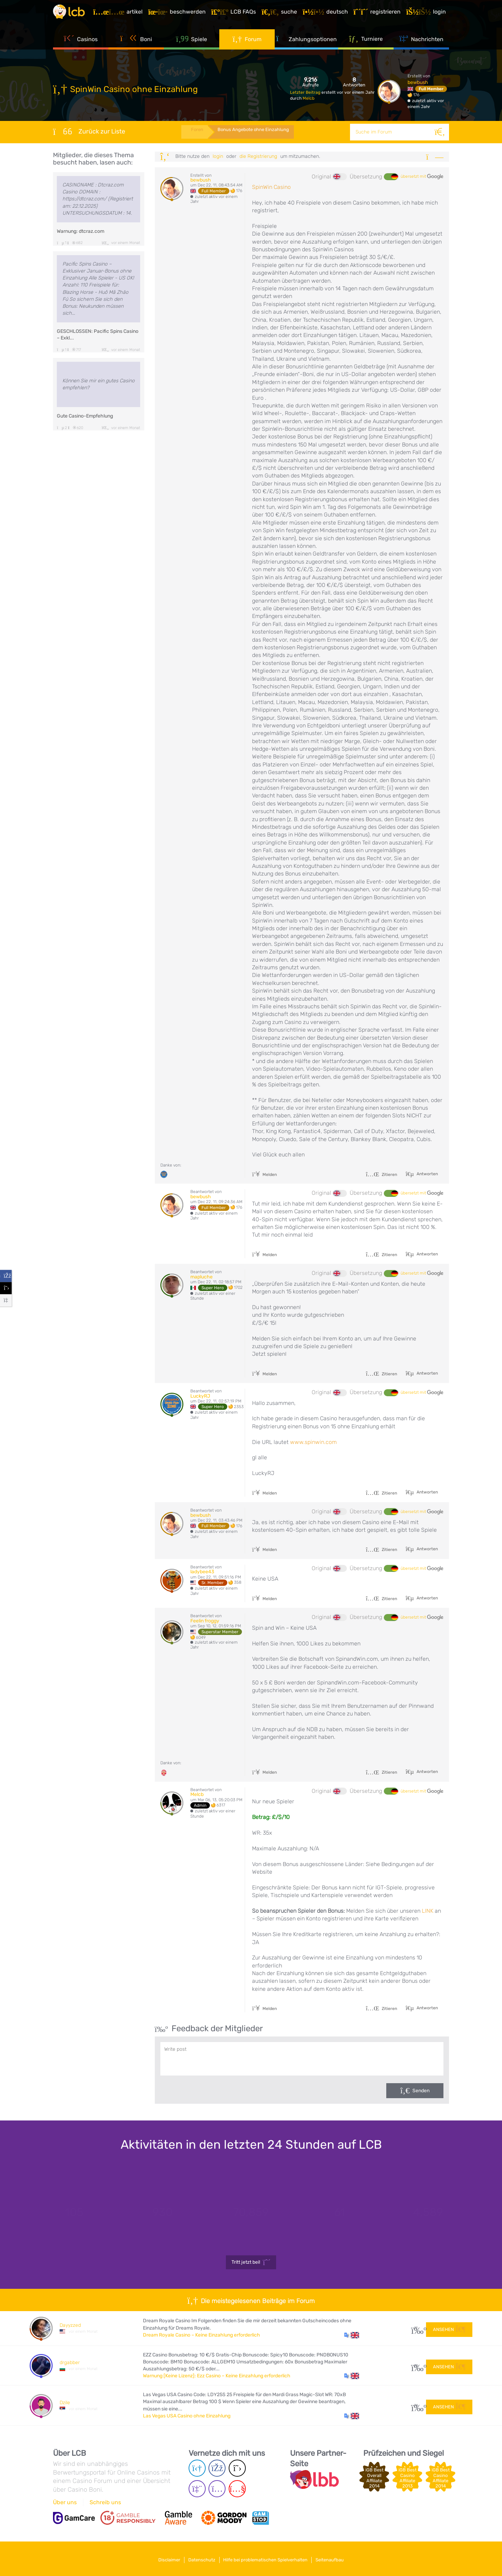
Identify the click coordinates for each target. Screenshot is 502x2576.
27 (416, 2328)
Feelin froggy (204, 1621)
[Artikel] (121, 15)
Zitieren (381, 1174)
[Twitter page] (237, 2468)
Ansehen (449, 2328)
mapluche (201, 1277)
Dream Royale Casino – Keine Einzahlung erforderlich (201, 2335)
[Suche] (440, 132)
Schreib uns (105, 2502)
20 (416, 2365)
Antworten (427, 1173)
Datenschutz (199, 2558)
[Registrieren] (380, 15)
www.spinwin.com (313, 1442)
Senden (420, 2091)
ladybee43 (202, 1572)
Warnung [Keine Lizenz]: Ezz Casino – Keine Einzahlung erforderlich (216, 2376)
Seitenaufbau (337, 2558)
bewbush (418, 82)
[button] (351, 2335)
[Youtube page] (237, 2489)
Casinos (81, 45)
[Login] (429, 15)
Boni (136, 45)
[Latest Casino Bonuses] (74, 15)
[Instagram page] (217, 2489)
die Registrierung (258, 156)
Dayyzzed (70, 2325)
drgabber (70, 2362)
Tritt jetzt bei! (251, 2262)
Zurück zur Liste (89, 131)
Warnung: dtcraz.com (80, 231)
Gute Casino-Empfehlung (85, 416)
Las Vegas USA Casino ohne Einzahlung (186, 2416)
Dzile (65, 2403)
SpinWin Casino (271, 187)
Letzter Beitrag (305, 92)
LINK (427, 1911)
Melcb (308, 98)
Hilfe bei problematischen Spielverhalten (268, 2558)
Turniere (366, 45)
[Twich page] (197, 2489)
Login (218, 156)
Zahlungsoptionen (306, 45)
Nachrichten (421, 45)
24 (416, 2405)
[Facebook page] (217, 2468)
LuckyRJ (200, 1396)
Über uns (65, 2502)
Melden (264, 1174)
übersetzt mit (422, 176)
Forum (247, 45)
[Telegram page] (197, 2468)
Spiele (191, 45)
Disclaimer (162, 2558)
